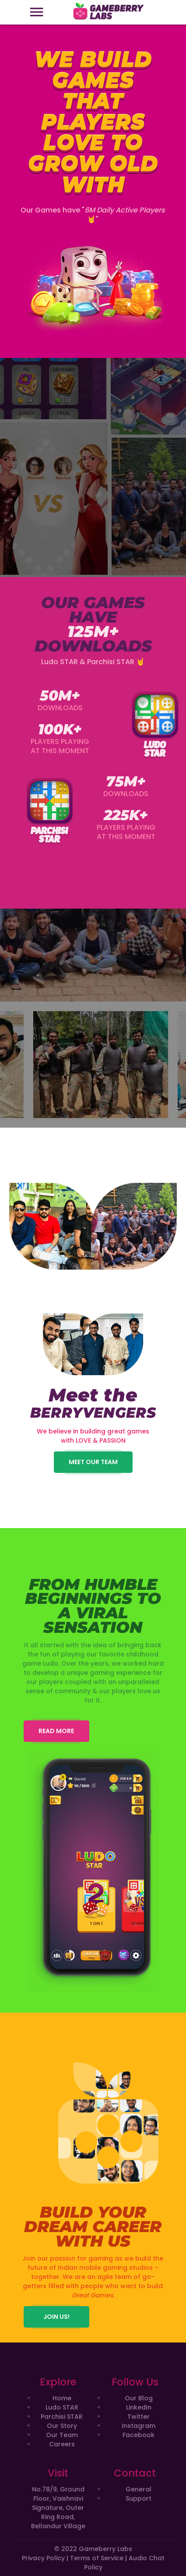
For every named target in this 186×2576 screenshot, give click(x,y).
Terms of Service (96, 2558)
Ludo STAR (62, 2407)
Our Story (62, 2425)
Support (138, 2498)
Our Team (62, 2435)
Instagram (138, 2425)
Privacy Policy (43, 2558)
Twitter (138, 2416)
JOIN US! (56, 2316)
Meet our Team (93, 1462)
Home (62, 2398)
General (138, 2489)
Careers (62, 2444)
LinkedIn (138, 2407)
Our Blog (139, 2398)
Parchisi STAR (62, 2416)
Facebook (138, 2435)
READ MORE (56, 1731)
